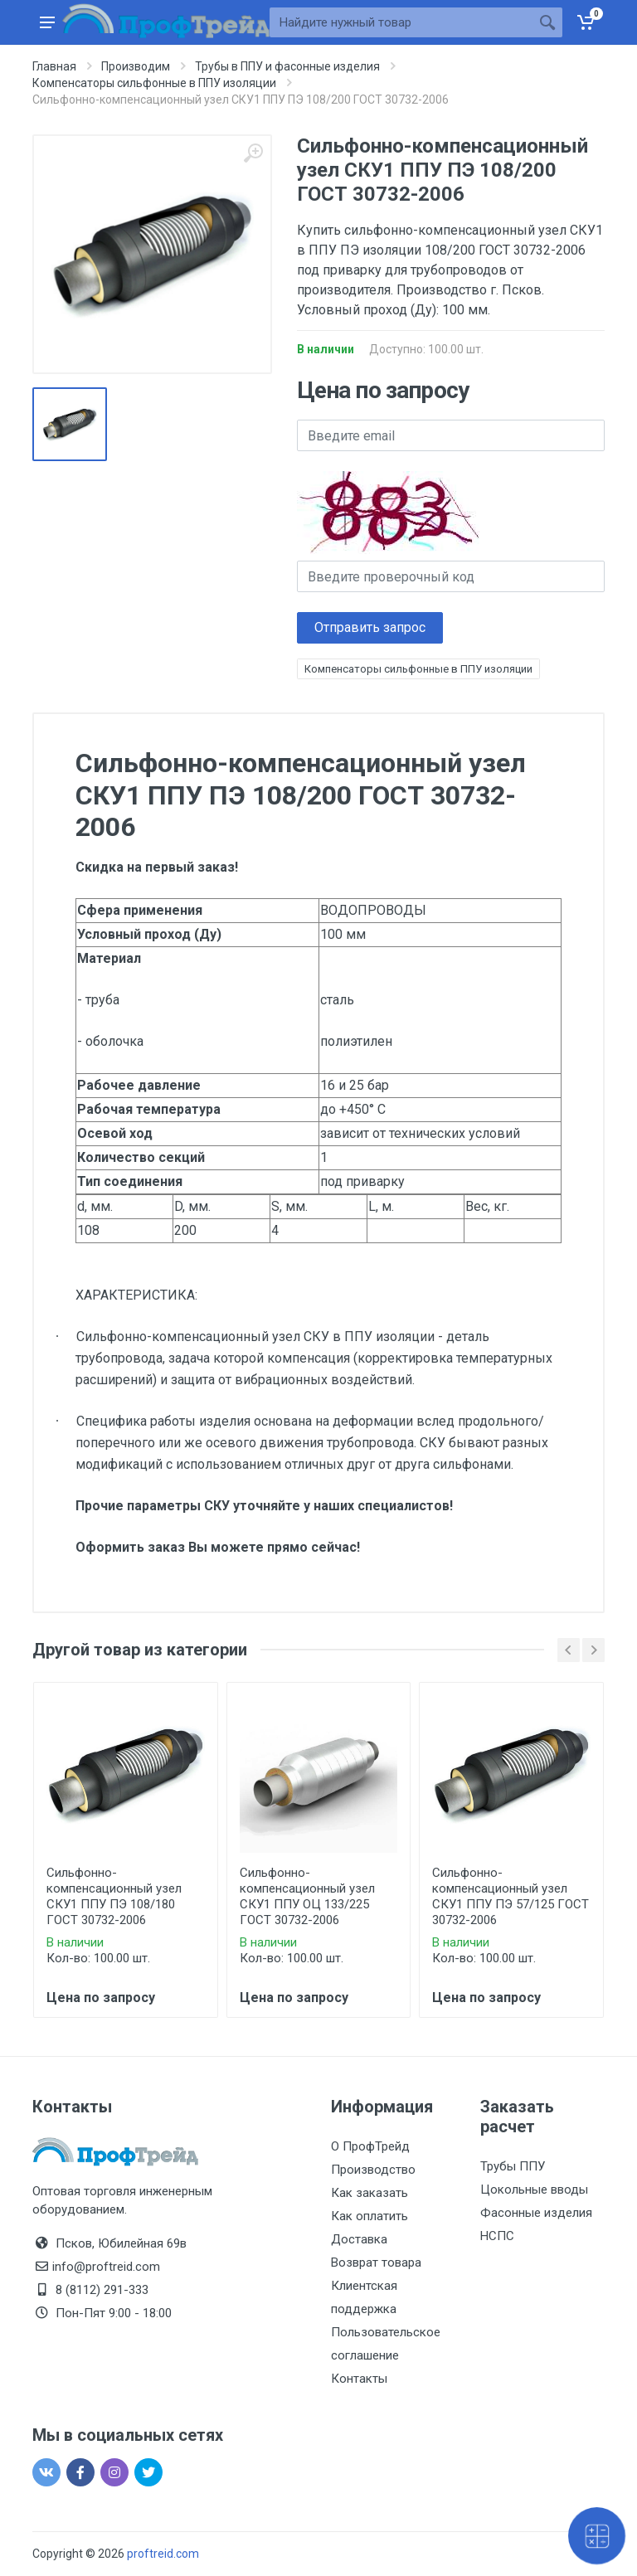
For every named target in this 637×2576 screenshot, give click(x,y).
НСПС (497, 2235)
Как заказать (369, 2192)
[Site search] (401, 22)
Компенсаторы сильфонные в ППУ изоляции (418, 669)
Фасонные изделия (536, 2212)
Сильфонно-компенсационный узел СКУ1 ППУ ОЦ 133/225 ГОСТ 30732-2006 (307, 1896)
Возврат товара (376, 2262)
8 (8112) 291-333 (102, 2289)
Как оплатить (369, 2216)
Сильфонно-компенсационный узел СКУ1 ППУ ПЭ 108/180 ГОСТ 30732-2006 (114, 1896)
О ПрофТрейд (370, 2146)
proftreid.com (163, 2553)
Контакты (359, 2378)
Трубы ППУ (512, 2166)
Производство (373, 2169)
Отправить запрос (369, 627)
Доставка (359, 2239)
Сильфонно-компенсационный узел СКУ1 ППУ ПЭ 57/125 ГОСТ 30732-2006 (510, 1896)
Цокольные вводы (534, 2189)
